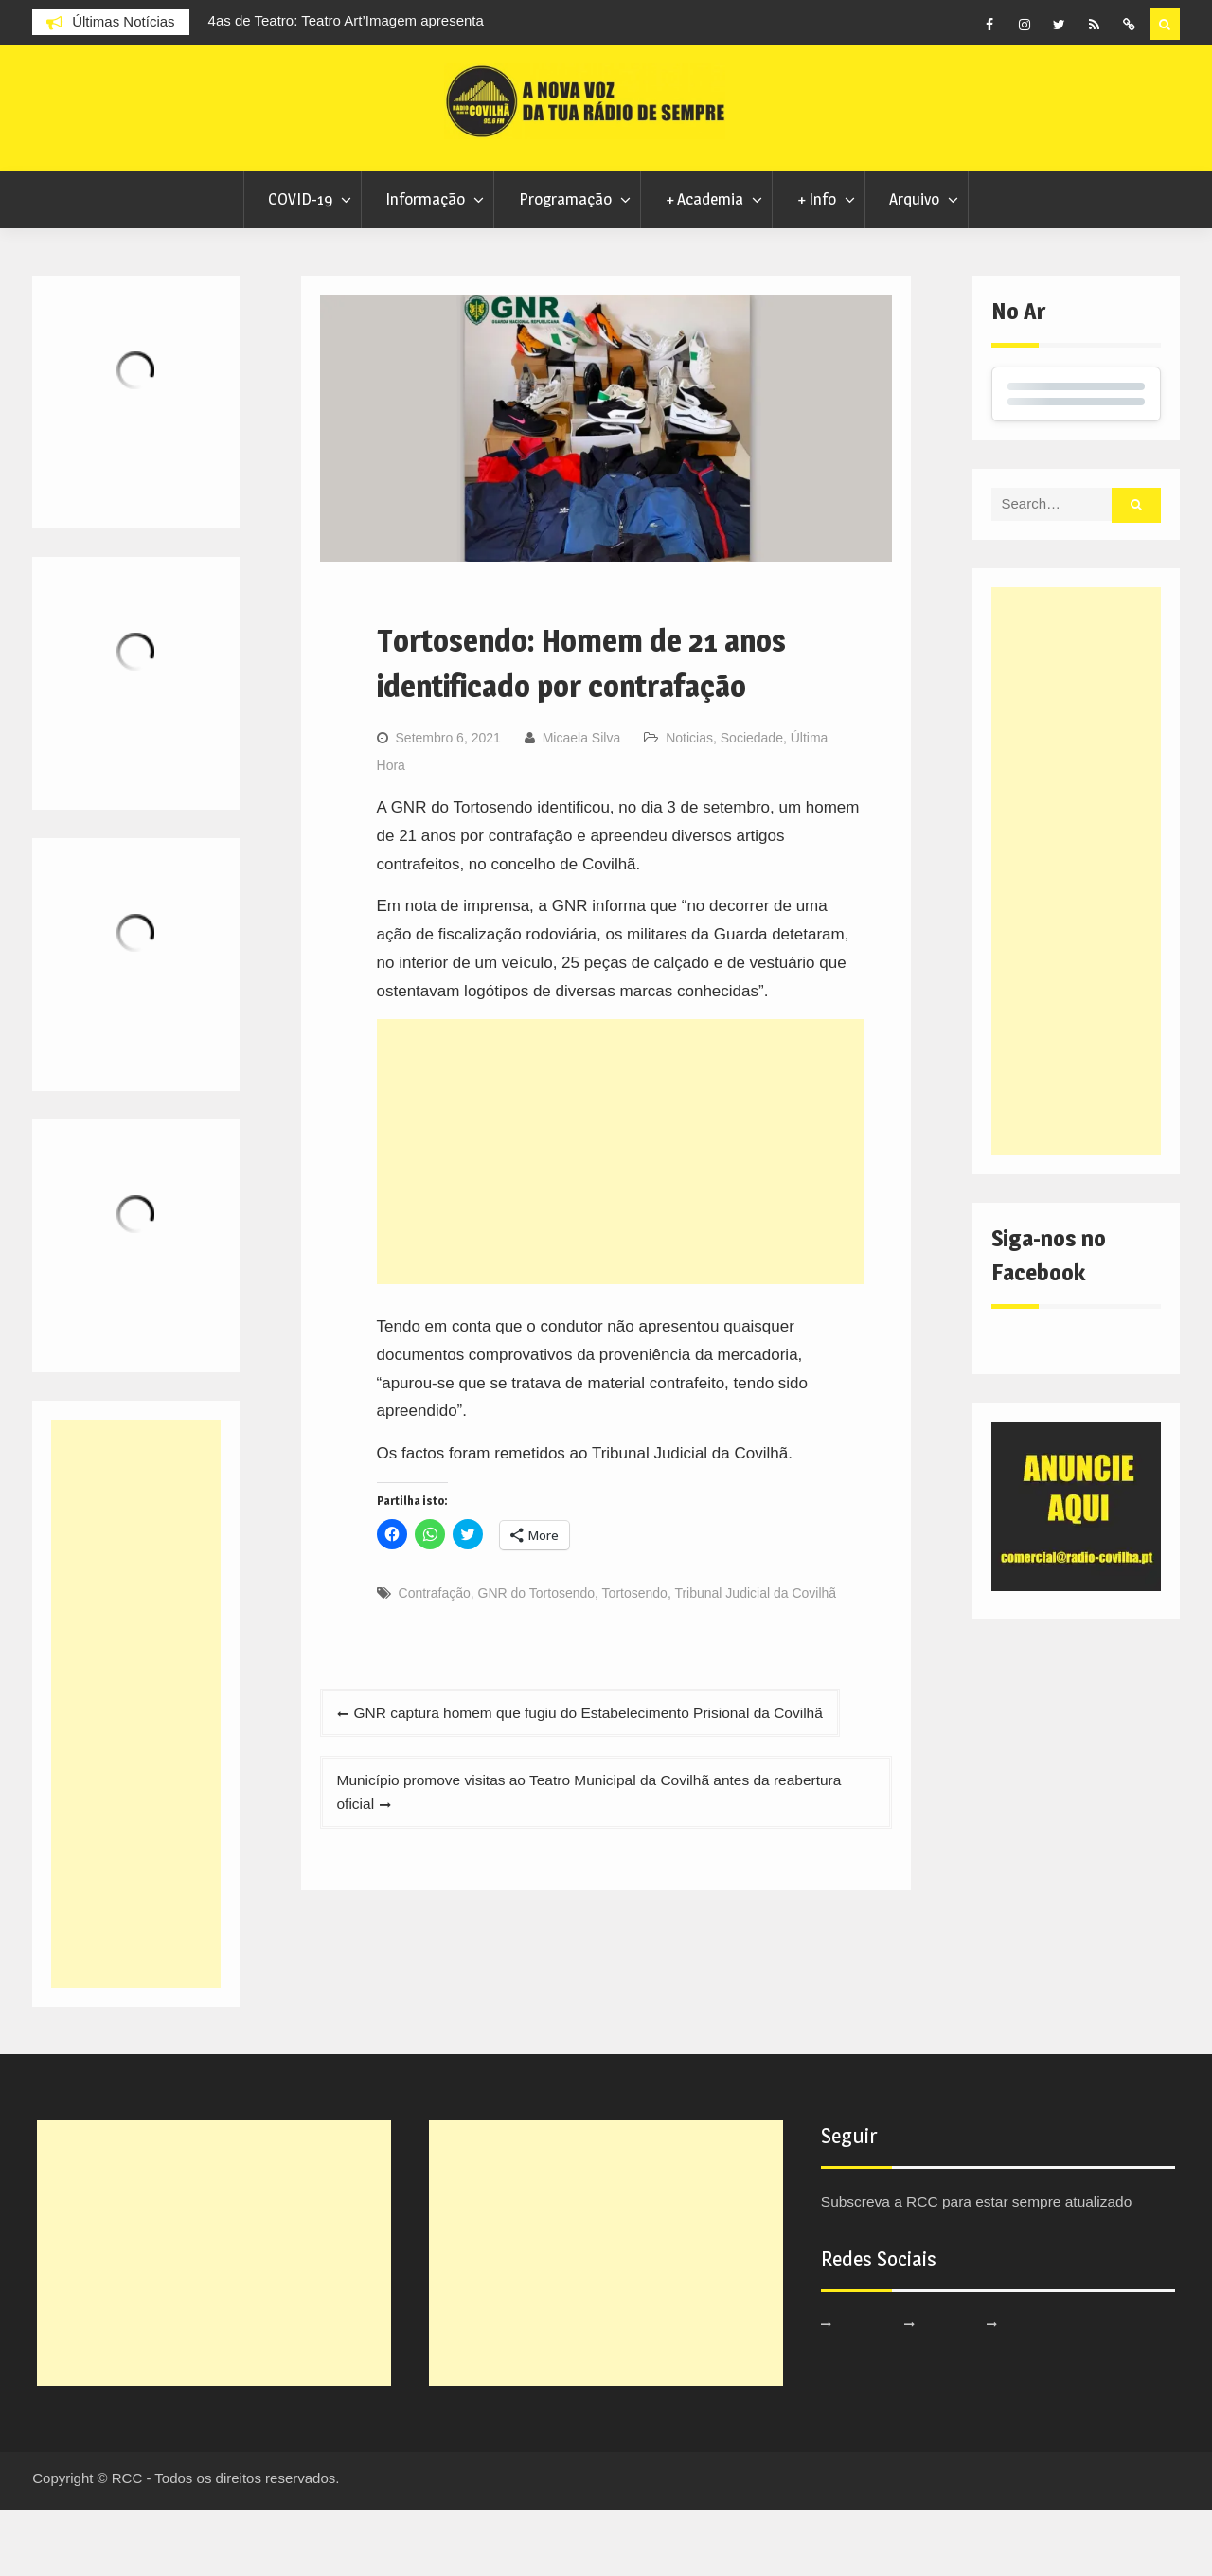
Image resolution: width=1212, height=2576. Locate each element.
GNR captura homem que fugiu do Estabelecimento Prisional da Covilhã (611, 1780)
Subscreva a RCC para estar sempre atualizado (992, 2268)
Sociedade (752, 803)
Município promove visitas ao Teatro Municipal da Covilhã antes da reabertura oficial (574, 1866)
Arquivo (914, 265)
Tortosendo (635, 1659)
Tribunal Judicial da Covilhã (755, 1659)
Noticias (689, 803)
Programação (565, 265)
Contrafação (435, 1659)
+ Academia (704, 265)
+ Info (816, 265)
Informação (425, 265)
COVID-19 (300, 265)
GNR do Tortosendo (536, 1659)
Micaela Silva (581, 803)
